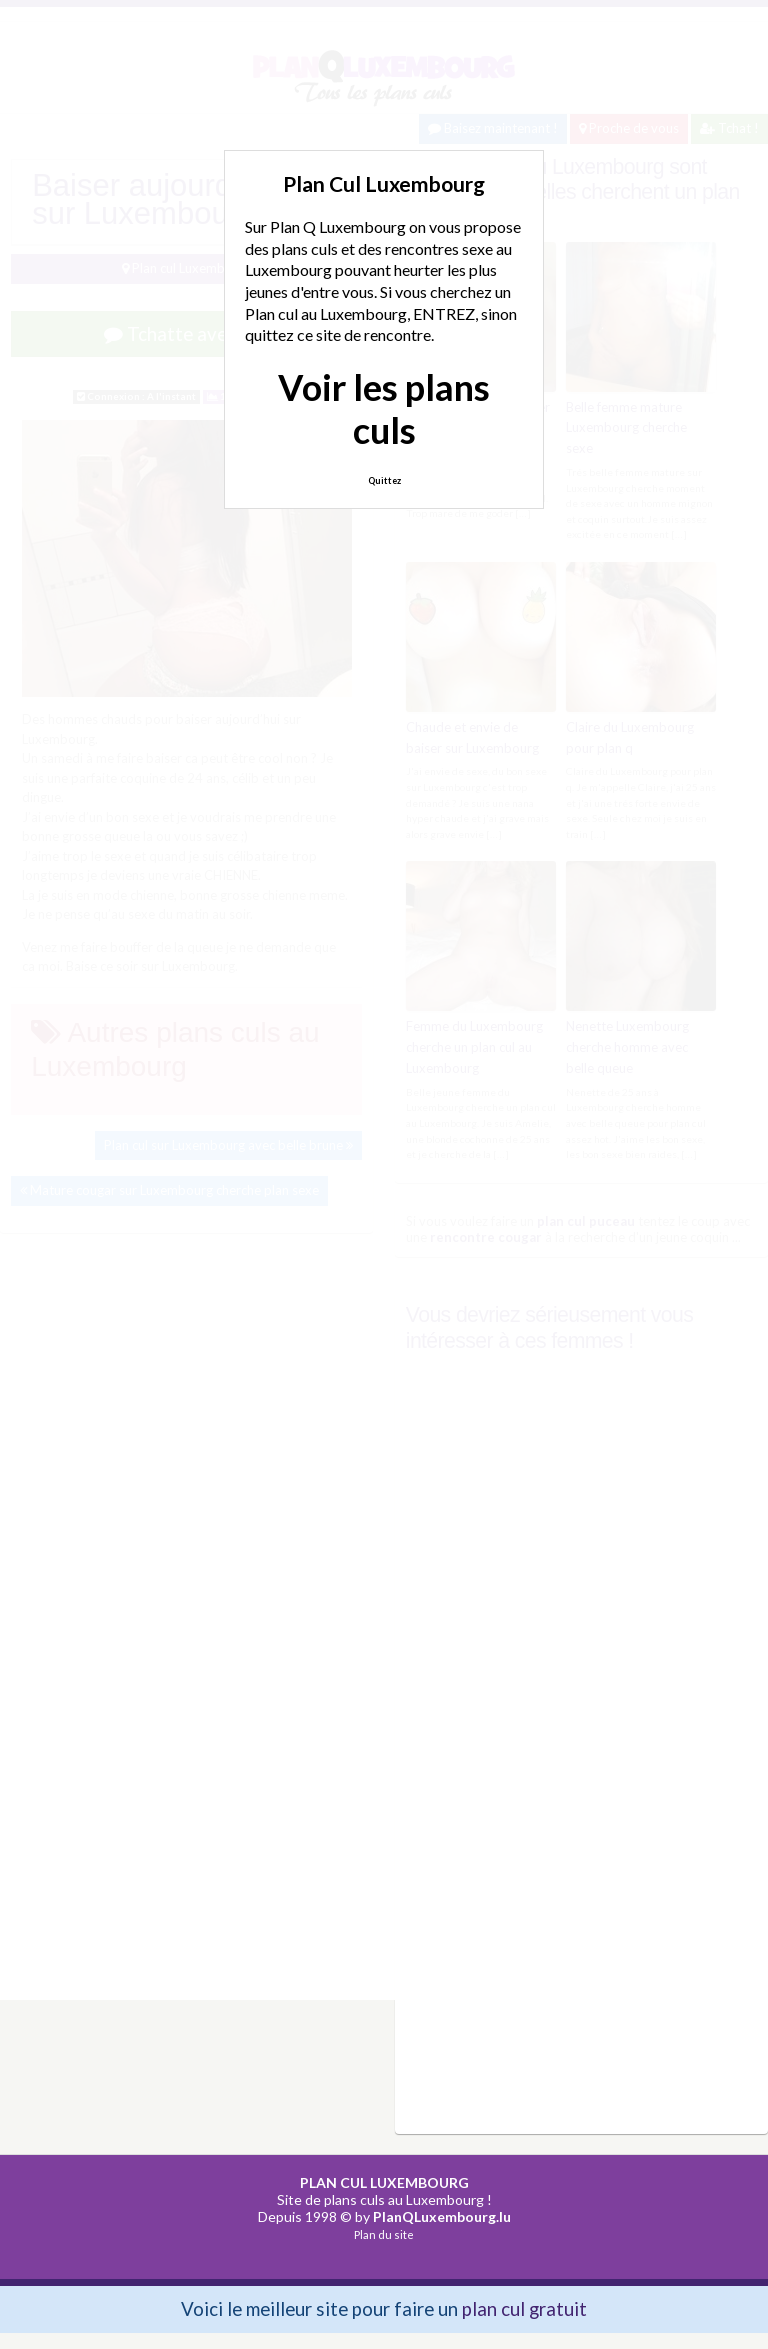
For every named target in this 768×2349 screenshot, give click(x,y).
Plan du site (384, 2234)
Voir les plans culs (384, 408)
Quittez (384, 480)
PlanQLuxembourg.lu (442, 2216)
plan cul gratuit (524, 2308)
